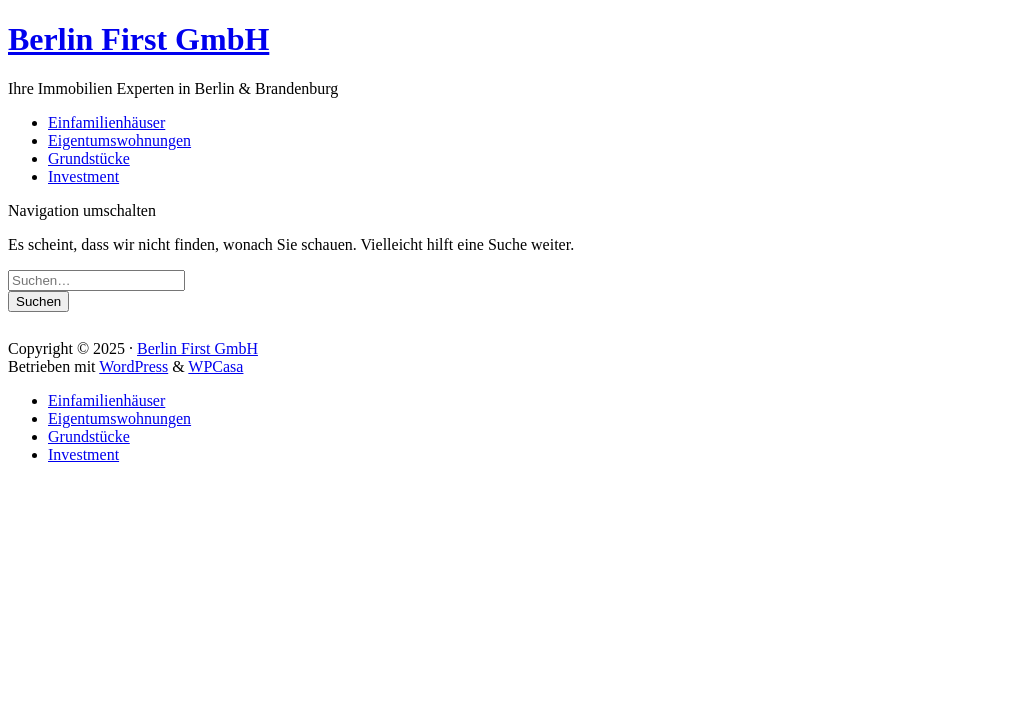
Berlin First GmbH (138, 39)
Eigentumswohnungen (119, 140)
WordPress (133, 366)
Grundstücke (89, 158)
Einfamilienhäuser (106, 122)
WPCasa (215, 366)
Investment (83, 176)
